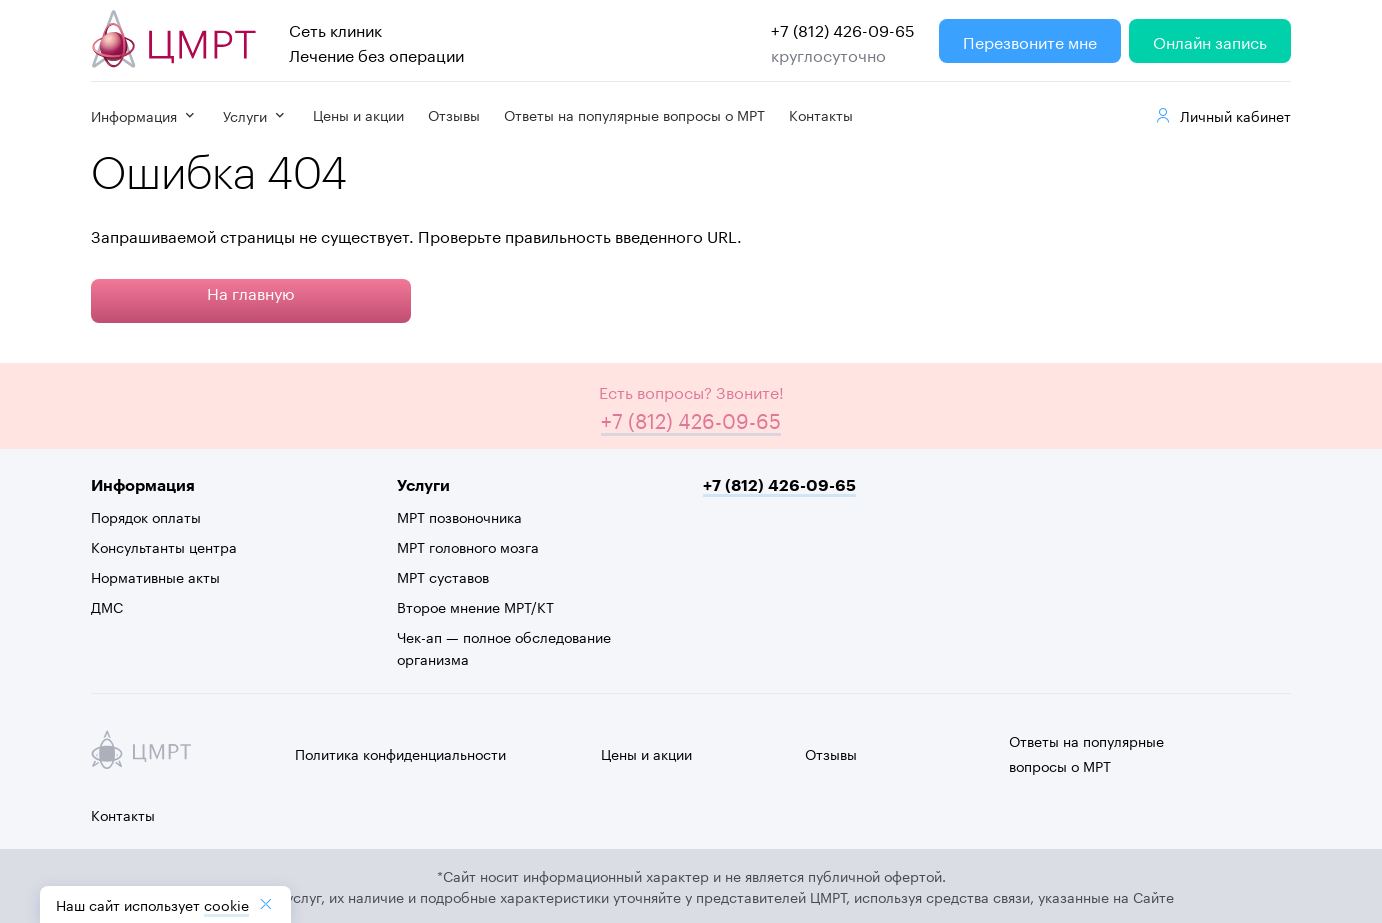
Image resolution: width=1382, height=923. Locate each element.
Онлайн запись (1210, 40)
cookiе (226, 904)
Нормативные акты (155, 576)
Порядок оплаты (146, 516)
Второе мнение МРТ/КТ (475, 606)
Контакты (821, 114)
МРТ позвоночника (459, 516)
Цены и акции (358, 114)
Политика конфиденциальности (400, 753)
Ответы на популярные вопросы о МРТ (634, 114)
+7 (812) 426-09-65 (843, 28)
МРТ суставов (443, 576)
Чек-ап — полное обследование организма (504, 647)
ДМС (107, 606)
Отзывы (454, 114)
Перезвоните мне (1030, 40)
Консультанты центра (164, 546)
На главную (251, 291)
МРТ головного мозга (468, 546)
